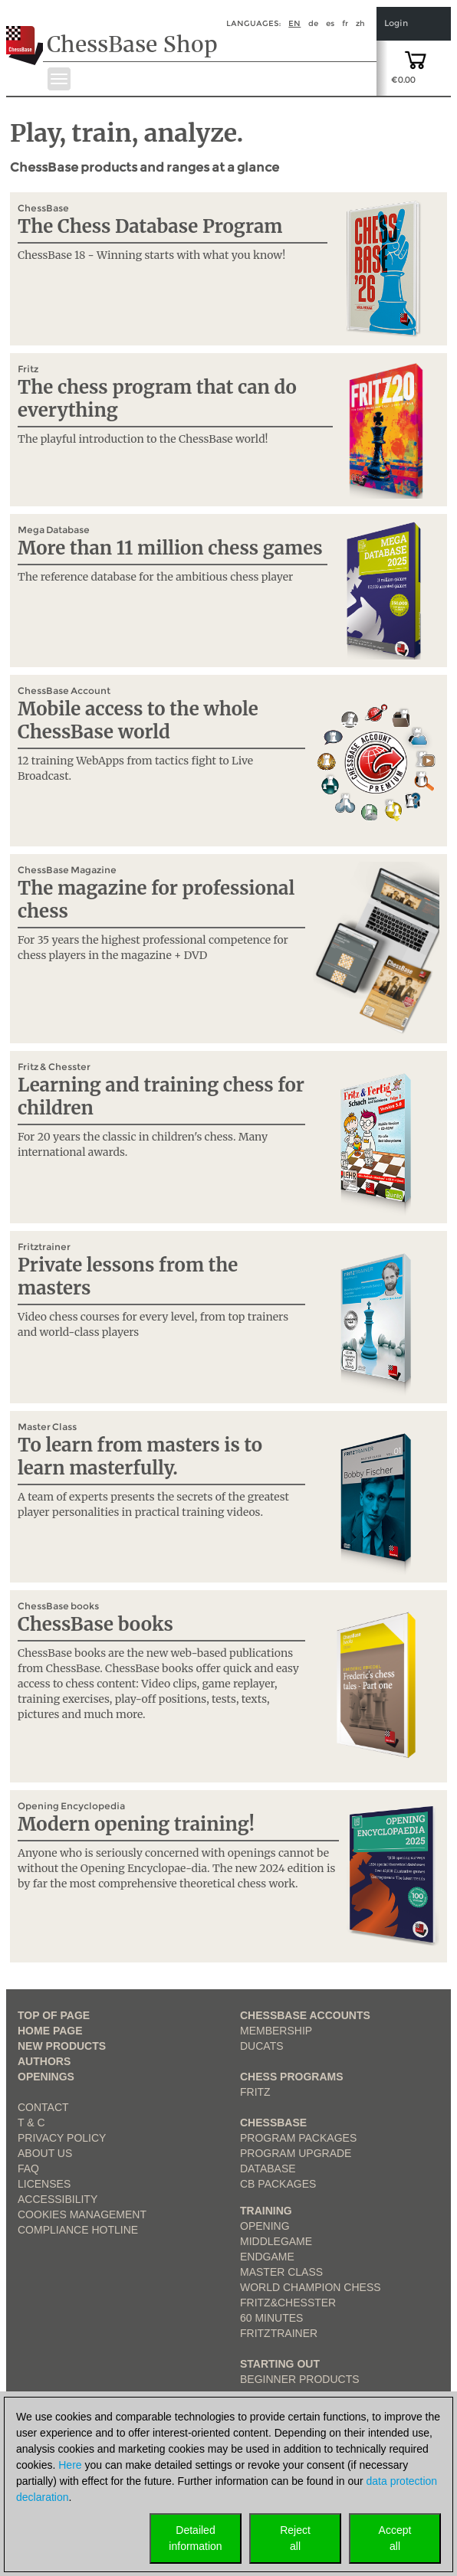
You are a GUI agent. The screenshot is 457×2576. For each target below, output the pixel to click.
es (330, 23)
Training (266, 2210)
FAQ (28, 2168)
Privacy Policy (62, 2138)
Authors (44, 2061)
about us (45, 2153)
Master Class (281, 2272)
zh (360, 23)
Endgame (267, 2256)
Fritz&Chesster (288, 2302)
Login (396, 23)
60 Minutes (271, 2318)
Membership (276, 2030)
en (294, 23)
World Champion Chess (310, 2287)
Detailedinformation (195, 2538)
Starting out (280, 2364)
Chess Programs (292, 2076)
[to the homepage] (25, 34)
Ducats (262, 2046)
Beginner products (300, 2379)
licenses (44, 2184)
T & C (31, 2122)
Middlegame (276, 2241)
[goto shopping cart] (415, 59)
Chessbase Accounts (305, 2015)
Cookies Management (82, 2214)
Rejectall (295, 2538)
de (313, 23)
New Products (62, 2046)
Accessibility (57, 2199)
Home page (50, 2030)
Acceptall (395, 2538)
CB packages (278, 2184)
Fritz (255, 2092)
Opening (265, 2226)
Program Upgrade (295, 2153)
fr (345, 23)
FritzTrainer (278, 2333)
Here (69, 2465)
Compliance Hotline (78, 2230)
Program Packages (298, 2138)
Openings (46, 2076)
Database (268, 2168)
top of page (54, 2015)
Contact (43, 2107)
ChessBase (273, 2122)
